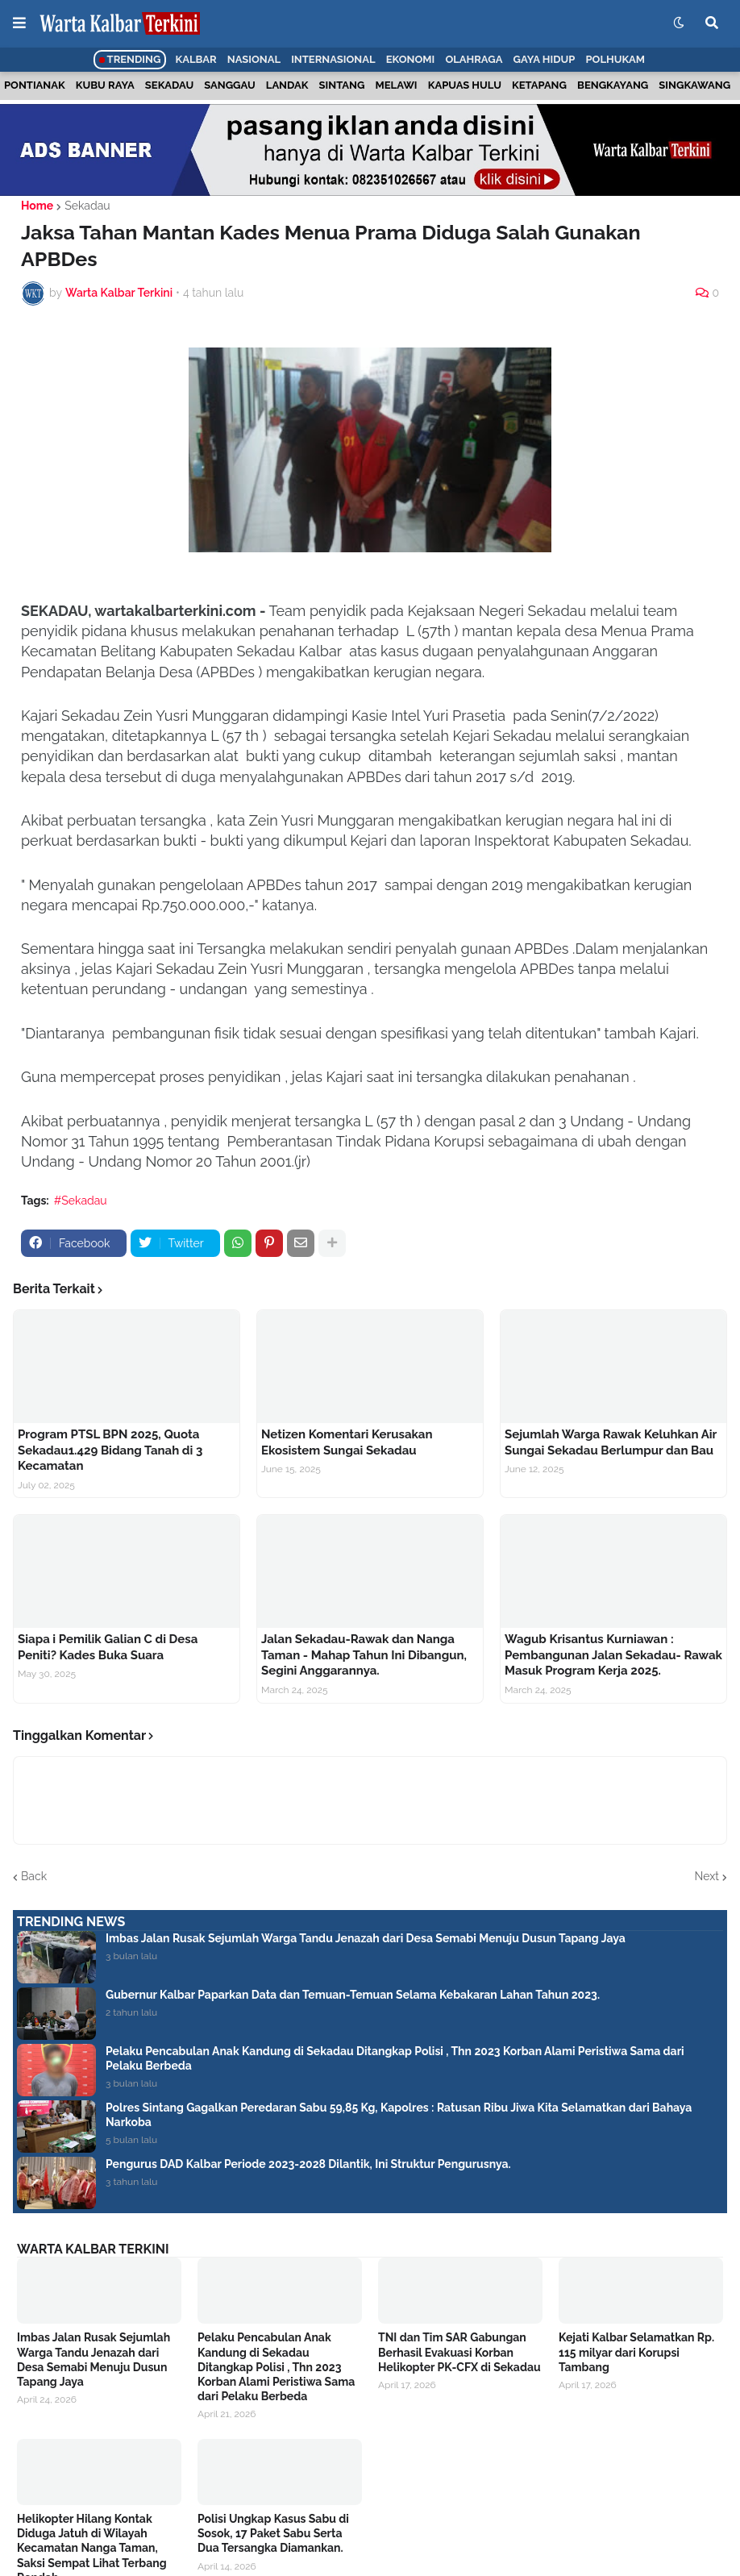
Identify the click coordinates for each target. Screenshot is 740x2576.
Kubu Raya (105, 85)
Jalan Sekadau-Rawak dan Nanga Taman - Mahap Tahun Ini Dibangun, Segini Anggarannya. (364, 1655)
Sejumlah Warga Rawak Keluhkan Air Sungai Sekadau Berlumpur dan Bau (611, 1442)
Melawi (397, 85)
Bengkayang (612, 85)
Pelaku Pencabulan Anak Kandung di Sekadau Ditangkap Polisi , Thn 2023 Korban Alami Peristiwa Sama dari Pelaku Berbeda (395, 2058)
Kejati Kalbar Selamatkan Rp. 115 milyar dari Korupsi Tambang (636, 2352)
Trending (130, 59)
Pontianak (34, 85)
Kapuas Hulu (464, 85)
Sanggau (229, 85)
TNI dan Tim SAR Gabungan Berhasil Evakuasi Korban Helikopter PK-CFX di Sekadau (459, 2352)
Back (34, 1876)
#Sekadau (80, 1200)
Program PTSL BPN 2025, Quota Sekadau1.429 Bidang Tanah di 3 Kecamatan (110, 1450)
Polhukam (615, 59)
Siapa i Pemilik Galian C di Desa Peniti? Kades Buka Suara (107, 1647)
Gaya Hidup (544, 59)
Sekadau (169, 85)
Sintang (342, 85)
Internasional (333, 59)
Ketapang (539, 85)
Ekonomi (410, 59)
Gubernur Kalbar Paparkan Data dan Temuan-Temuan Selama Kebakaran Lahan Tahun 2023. (353, 1994)
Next (707, 1876)
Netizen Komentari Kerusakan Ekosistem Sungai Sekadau (346, 1442)
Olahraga (473, 59)
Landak (287, 85)
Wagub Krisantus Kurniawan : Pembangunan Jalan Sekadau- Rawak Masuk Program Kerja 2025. (613, 1655)
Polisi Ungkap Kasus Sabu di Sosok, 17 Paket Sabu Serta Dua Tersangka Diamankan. (273, 2533)
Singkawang (694, 85)
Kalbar (196, 59)
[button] (19, 23)
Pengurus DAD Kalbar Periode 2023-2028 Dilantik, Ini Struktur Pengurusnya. (308, 2164)
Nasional (254, 59)
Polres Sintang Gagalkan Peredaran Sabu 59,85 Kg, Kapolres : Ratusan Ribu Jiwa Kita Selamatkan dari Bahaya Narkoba (399, 2115)
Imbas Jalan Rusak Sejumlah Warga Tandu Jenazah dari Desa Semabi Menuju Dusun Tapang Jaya (366, 1938)
